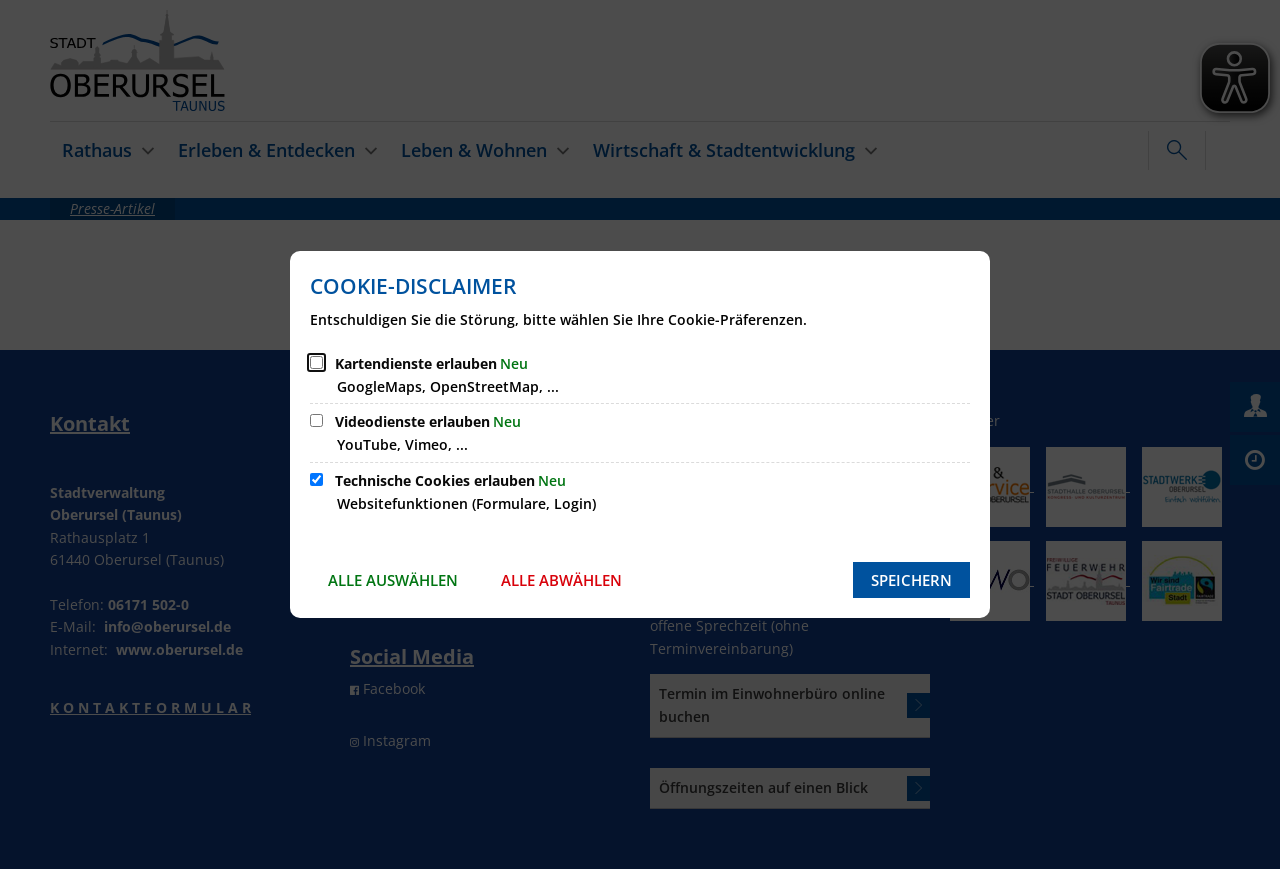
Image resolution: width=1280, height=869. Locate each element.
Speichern (911, 580)
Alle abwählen (561, 580)
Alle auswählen (393, 580)
